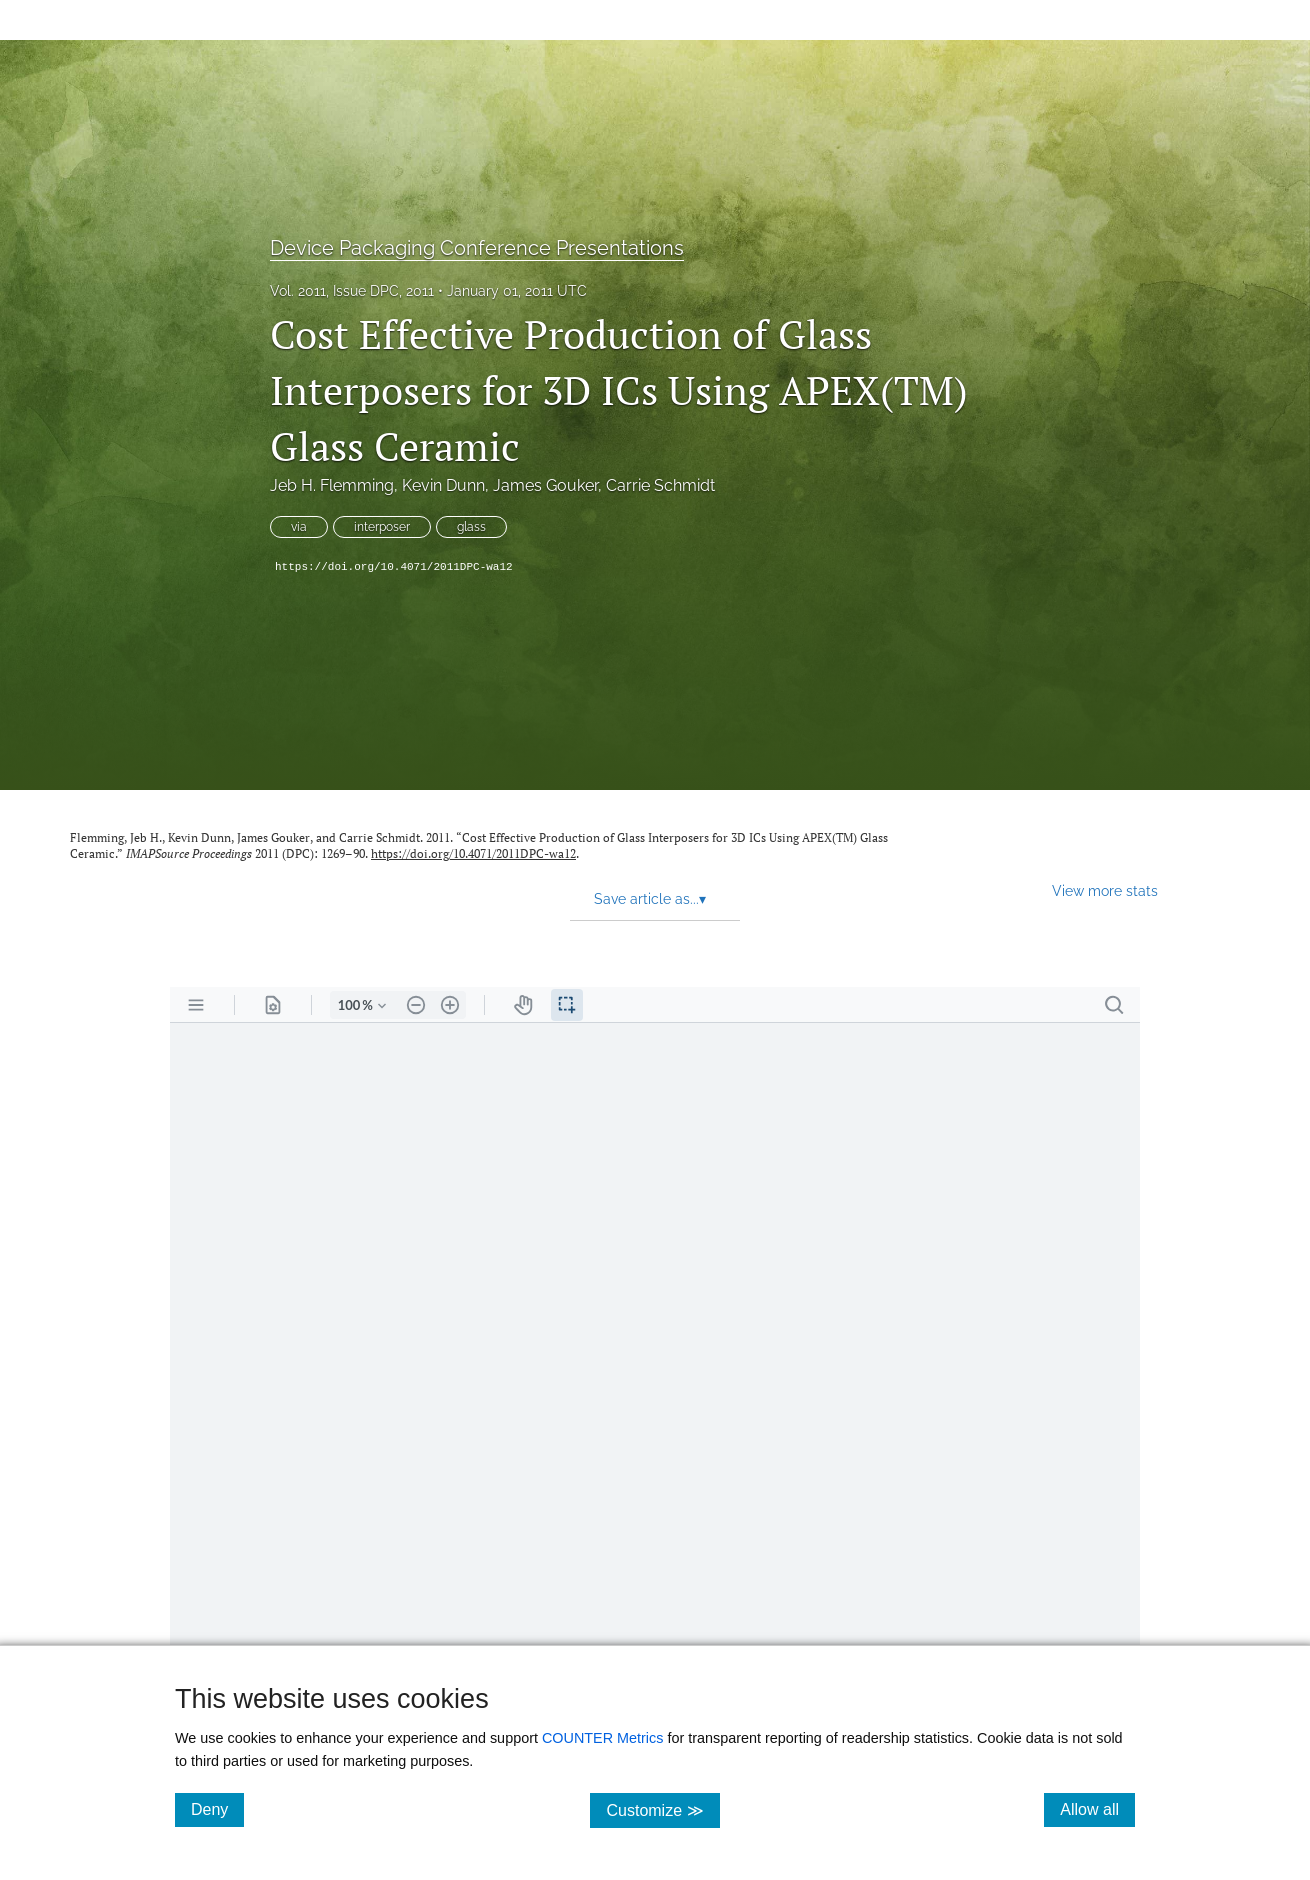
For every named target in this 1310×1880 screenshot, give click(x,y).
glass (471, 527)
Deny (217, 1809)
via (299, 527)
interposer (382, 527)
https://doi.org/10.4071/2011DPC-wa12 (394, 567)
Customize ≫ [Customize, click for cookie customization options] (662, 1809)
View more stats (1105, 890)
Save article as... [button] (650, 899)
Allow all (1097, 1809)
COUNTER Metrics (603, 1738)
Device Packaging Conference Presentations (477, 248)
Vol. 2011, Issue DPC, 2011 (352, 291)
